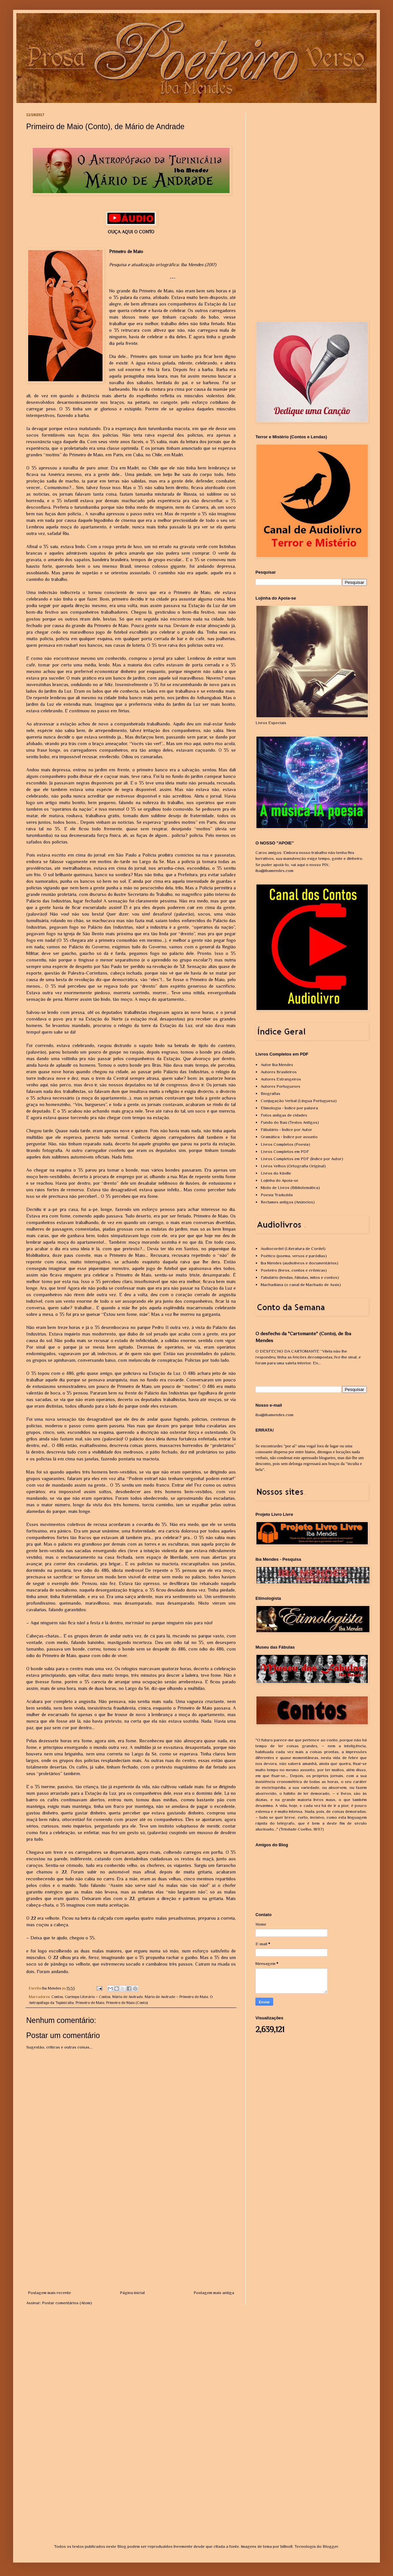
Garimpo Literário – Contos (87, 1996)
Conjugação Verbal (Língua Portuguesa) (299, 1100)
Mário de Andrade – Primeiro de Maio (176, 1996)
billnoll (286, 2546)
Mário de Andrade (127, 1996)
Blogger (330, 2546)
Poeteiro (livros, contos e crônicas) (294, 1270)
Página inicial (132, 2292)
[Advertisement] (131, 2240)
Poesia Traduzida (277, 1194)
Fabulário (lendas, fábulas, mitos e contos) (300, 1277)
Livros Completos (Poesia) (285, 1144)
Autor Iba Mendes (277, 1064)
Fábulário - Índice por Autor (286, 1129)
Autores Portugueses (280, 1086)
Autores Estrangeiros (281, 1079)
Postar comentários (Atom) (67, 2302)
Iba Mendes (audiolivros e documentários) (299, 1262)
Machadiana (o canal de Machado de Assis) (301, 1284)
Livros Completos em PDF (285, 1151)
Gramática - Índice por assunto (289, 1136)
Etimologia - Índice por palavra (289, 1107)
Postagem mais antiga (214, 2292)
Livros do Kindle (276, 1173)
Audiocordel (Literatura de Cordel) (293, 1248)
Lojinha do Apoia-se (279, 1180)
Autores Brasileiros (279, 1071)
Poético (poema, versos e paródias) (294, 1255)
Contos (57, 1996)
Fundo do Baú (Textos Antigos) (290, 1122)
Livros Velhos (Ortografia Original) (293, 1165)
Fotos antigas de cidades (284, 1115)
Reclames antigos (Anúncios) (288, 1201)
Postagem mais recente (49, 2292)
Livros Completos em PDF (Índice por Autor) (302, 1158)
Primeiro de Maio (90, 2002)
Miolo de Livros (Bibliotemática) (290, 1187)
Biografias (270, 1093)
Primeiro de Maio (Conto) (127, 2002)
